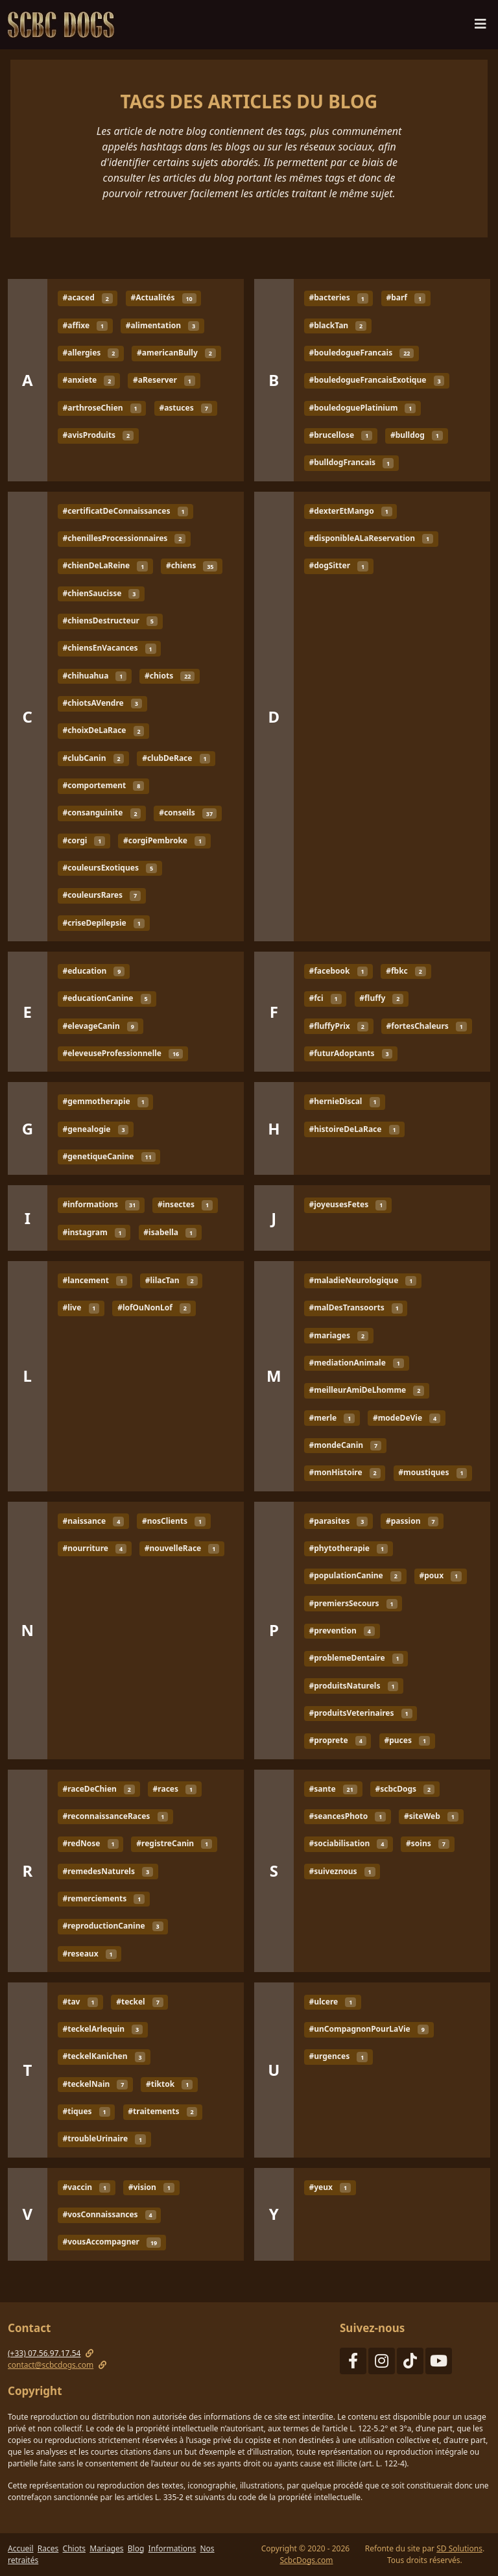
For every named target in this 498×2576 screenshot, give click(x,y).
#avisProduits (98, 434)
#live (80, 1307)
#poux (441, 1575)
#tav (80, 2001)
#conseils (188, 813)
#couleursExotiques (109, 867)
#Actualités (163, 298)
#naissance (93, 1520)
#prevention (341, 1630)
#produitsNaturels (353, 1685)
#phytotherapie (348, 1548)
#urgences (338, 2056)
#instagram (93, 1232)
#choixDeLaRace (103, 730)
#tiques (86, 2111)
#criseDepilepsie (103, 922)
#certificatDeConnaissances (125, 510)
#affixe (85, 325)
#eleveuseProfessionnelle (122, 1053)
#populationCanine (355, 1575)
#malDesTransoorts (355, 1307)
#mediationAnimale (356, 1362)
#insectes (185, 1204)
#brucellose (340, 434)
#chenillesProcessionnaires (123, 538)
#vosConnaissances (109, 2214)
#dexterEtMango (350, 510)
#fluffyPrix (338, 1025)
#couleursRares (101, 894)
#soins (427, 1843)
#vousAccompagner (111, 2242)
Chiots (74, 2548)
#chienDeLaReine (105, 566)
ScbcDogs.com (306, 2560)
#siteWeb (431, 1816)
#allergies (90, 352)
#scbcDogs (404, 1788)
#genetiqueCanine (108, 1156)
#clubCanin (93, 758)
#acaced (87, 298)
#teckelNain (95, 2083)
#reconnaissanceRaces (115, 1816)
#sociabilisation (348, 1843)
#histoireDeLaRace (354, 1129)
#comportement (103, 785)
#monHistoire (344, 1472)
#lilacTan (171, 1280)
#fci (325, 998)
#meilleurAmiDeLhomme (366, 1389)
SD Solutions (459, 2548)
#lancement (94, 1280)
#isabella (169, 1232)
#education (93, 970)
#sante (333, 1788)
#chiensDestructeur (109, 620)
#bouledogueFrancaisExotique (376, 380)
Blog (136, 2548)
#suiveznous (342, 1871)
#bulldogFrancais (351, 462)
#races (174, 1788)
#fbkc (406, 970)
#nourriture (94, 1548)
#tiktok (169, 2083)
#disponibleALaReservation (371, 538)
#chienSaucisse (100, 593)
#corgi (83, 840)
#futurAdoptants (350, 1053)
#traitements (162, 2111)
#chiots (170, 675)
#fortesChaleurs (426, 1025)
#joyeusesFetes (347, 1204)
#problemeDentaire (356, 1657)
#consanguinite (101, 813)
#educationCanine (106, 998)
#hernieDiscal (344, 1101)
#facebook (338, 970)
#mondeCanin (345, 1445)
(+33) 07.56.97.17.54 (44, 2353)
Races (48, 2548)
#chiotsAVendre (101, 702)
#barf (405, 298)
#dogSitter (338, 566)
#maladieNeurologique (362, 1280)
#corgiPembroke (164, 840)
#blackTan (337, 325)
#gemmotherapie (105, 1101)
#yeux (329, 2187)
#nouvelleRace (182, 1548)
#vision (151, 2187)
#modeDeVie (406, 1417)
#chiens (191, 566)
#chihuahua (94, 675)
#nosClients (174, 1520)
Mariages (106, 2548)
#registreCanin (174, 1843)
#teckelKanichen (103, 2056)
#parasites (338, 1520)
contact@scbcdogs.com (50, 2364)
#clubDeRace (176, 758)
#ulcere (332, 2001)
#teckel (139, 2001)
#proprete (337, 1740)
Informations (172, 2548)
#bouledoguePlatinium (362, 407)
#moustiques (432, 1472)
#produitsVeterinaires (360, 1712)
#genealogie (95, 1129)
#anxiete (88, 380)
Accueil (21, 2548)
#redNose (90, 1843)
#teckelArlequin (102, 2028)
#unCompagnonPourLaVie (368, 2028)
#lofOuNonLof (154, 1307)
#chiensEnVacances (109, 648)
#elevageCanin (99, 1025)
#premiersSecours (353, 1603)
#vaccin (86, 2187)
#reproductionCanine (112, 1925)
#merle (332, 1417)
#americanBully (176, 352)
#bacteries (338, 298)
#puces (406, 1740)
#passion (412, 1520)
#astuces (185, 407)
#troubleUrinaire (104, 2139)
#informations (100, 1204)
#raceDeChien (98, 1788)
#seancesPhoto (347, 1816)
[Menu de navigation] (480, 27)
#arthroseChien (101, 407)
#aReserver (164, 380)
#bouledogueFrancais (361, 352)
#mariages (338, 1335)
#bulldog (416, 434)
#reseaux (89, 1953)
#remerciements (103, 1898)
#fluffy (381, 998)
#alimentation (162, 325)
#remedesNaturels (107, 1871)
